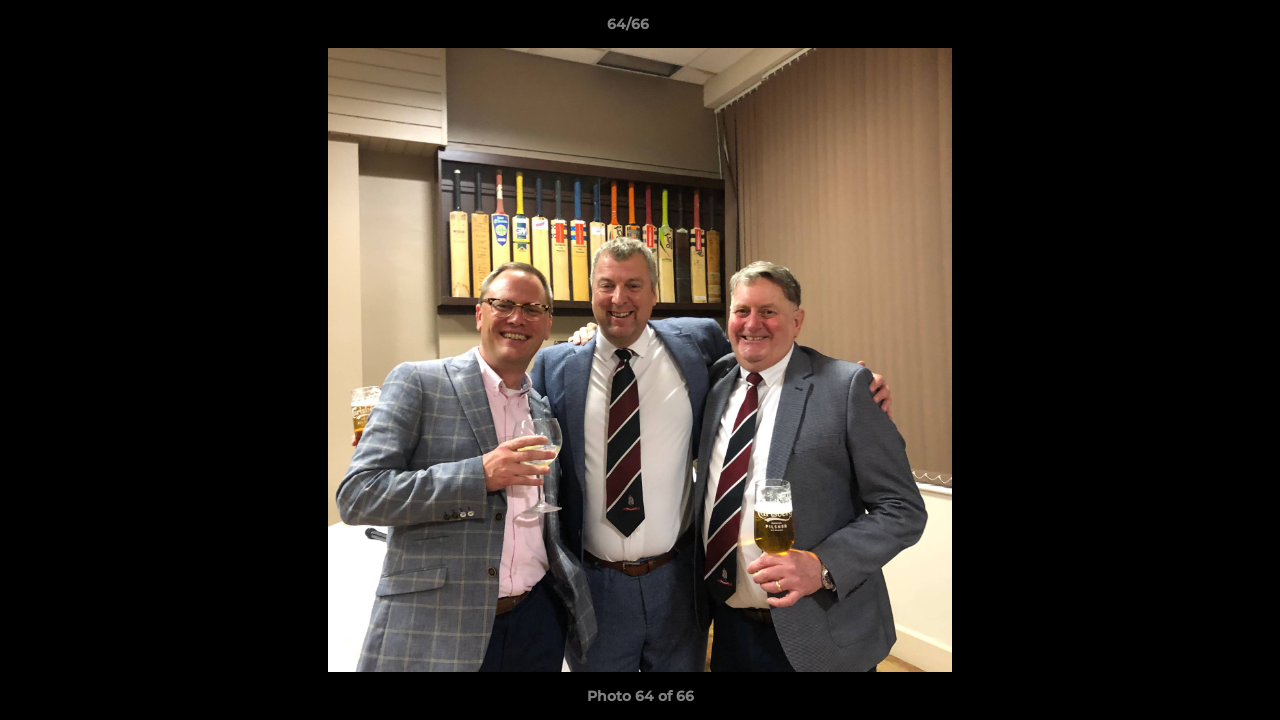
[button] (1196, 29)
